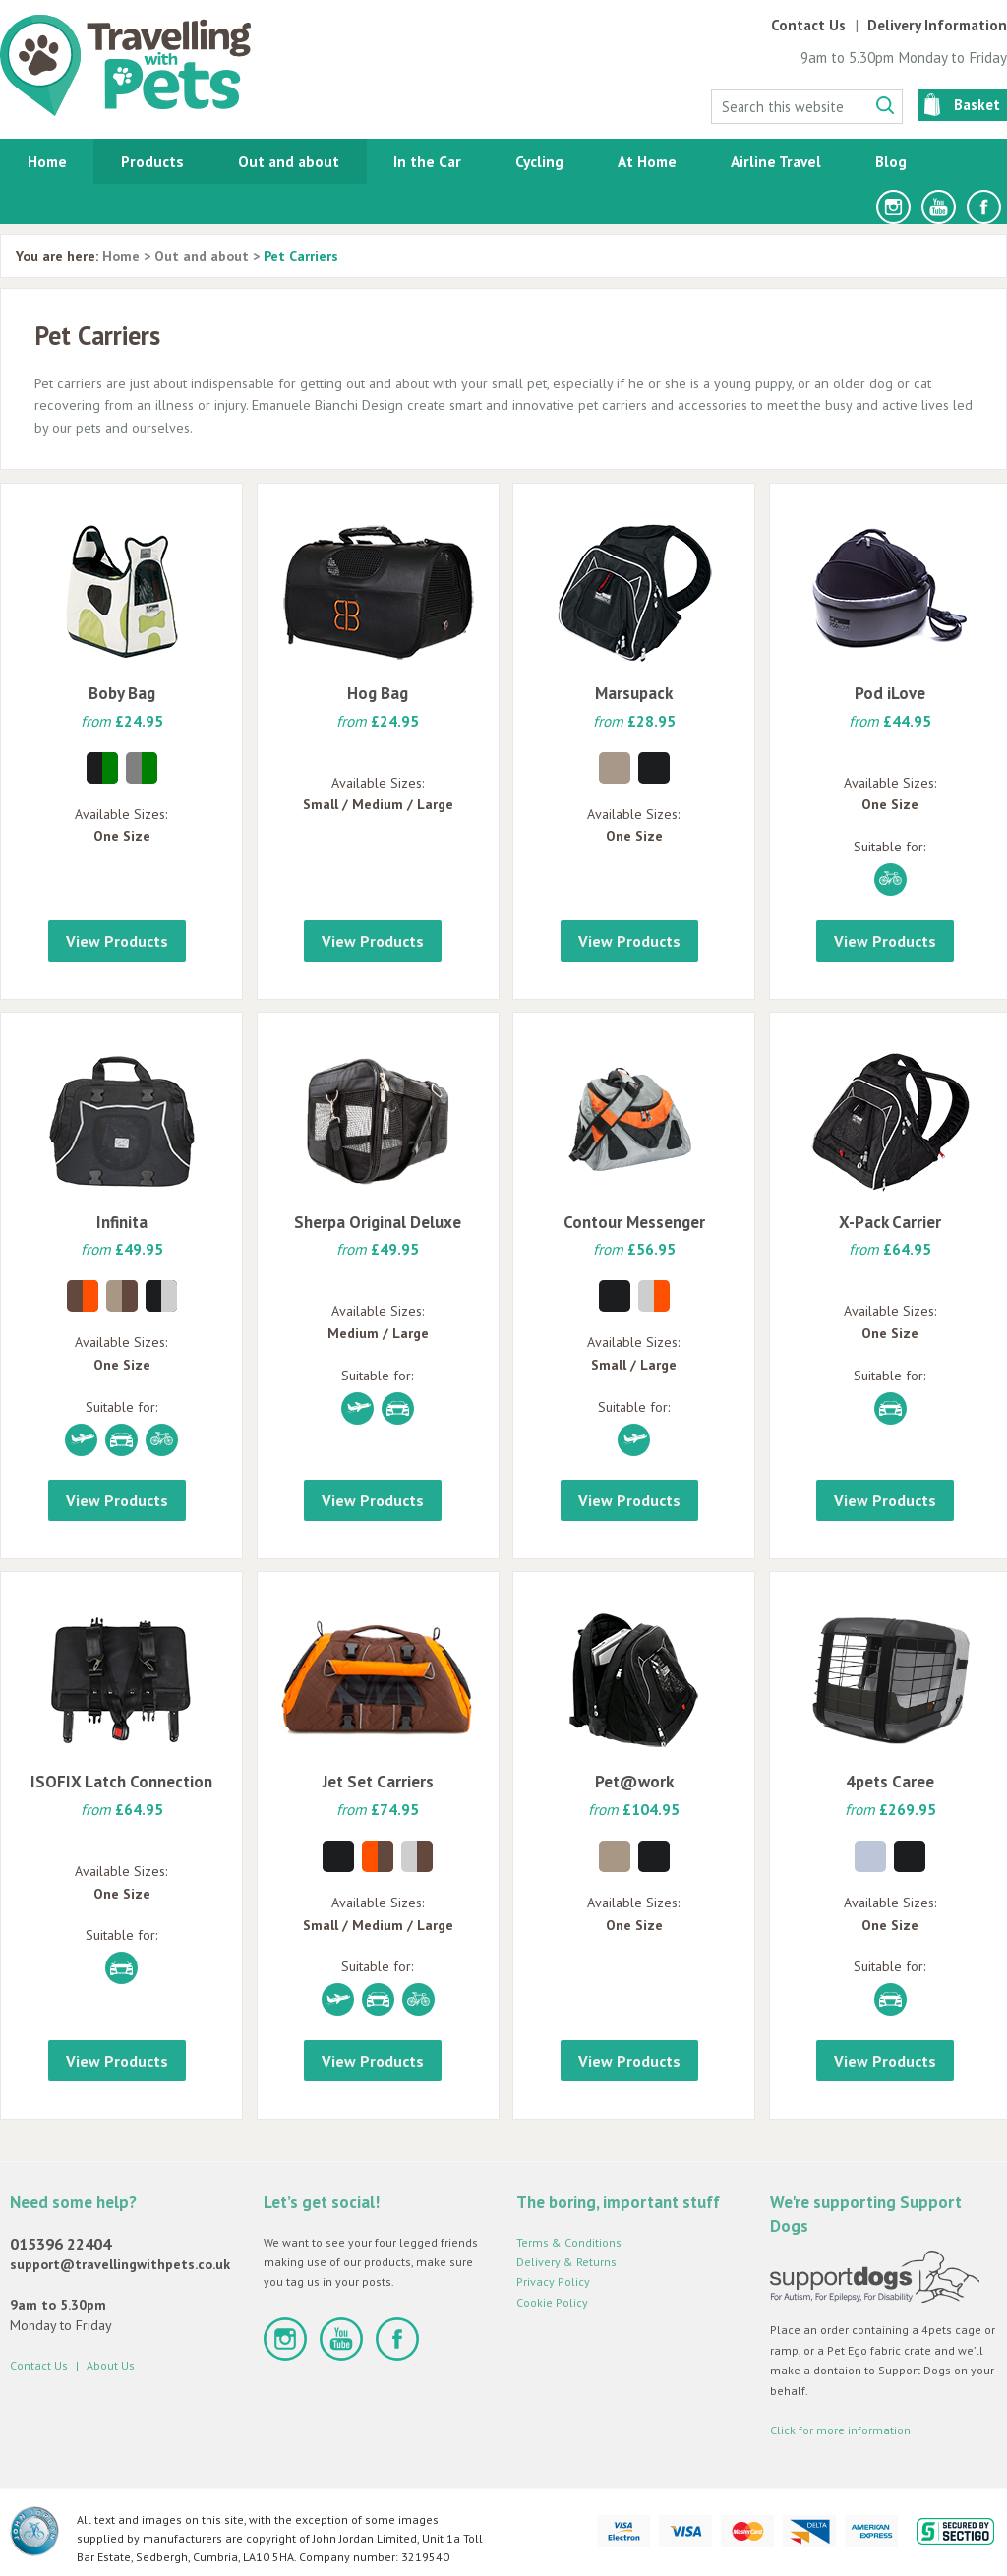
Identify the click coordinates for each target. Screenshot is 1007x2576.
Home (47, 161)
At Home (647, 161)
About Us (111, 2365)
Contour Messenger (634, 1222)
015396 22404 (60, 2244)
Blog (891, 161)
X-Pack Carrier (890, 1222)
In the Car (427, 161)
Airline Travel (776, 161)
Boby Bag (122, 693)
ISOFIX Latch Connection (121, 1781)
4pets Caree (890, 1781)
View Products (117, 941)
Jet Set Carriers (378, 1781)
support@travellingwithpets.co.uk (120, 2264)
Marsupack (634, 693)
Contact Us (808, 25)
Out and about (288, 161)
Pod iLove (890, 693)
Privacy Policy (553, 2281)
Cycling (539, 161)
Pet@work (634, 1781)
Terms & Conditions (569, 2242)
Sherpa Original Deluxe (377, 1222)
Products (152, 161)
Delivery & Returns (566, 2261)
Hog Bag (377, 693)
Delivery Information (937, 25)
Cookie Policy (552, 2302)
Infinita (122, 1222)
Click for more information (840, 2430)
